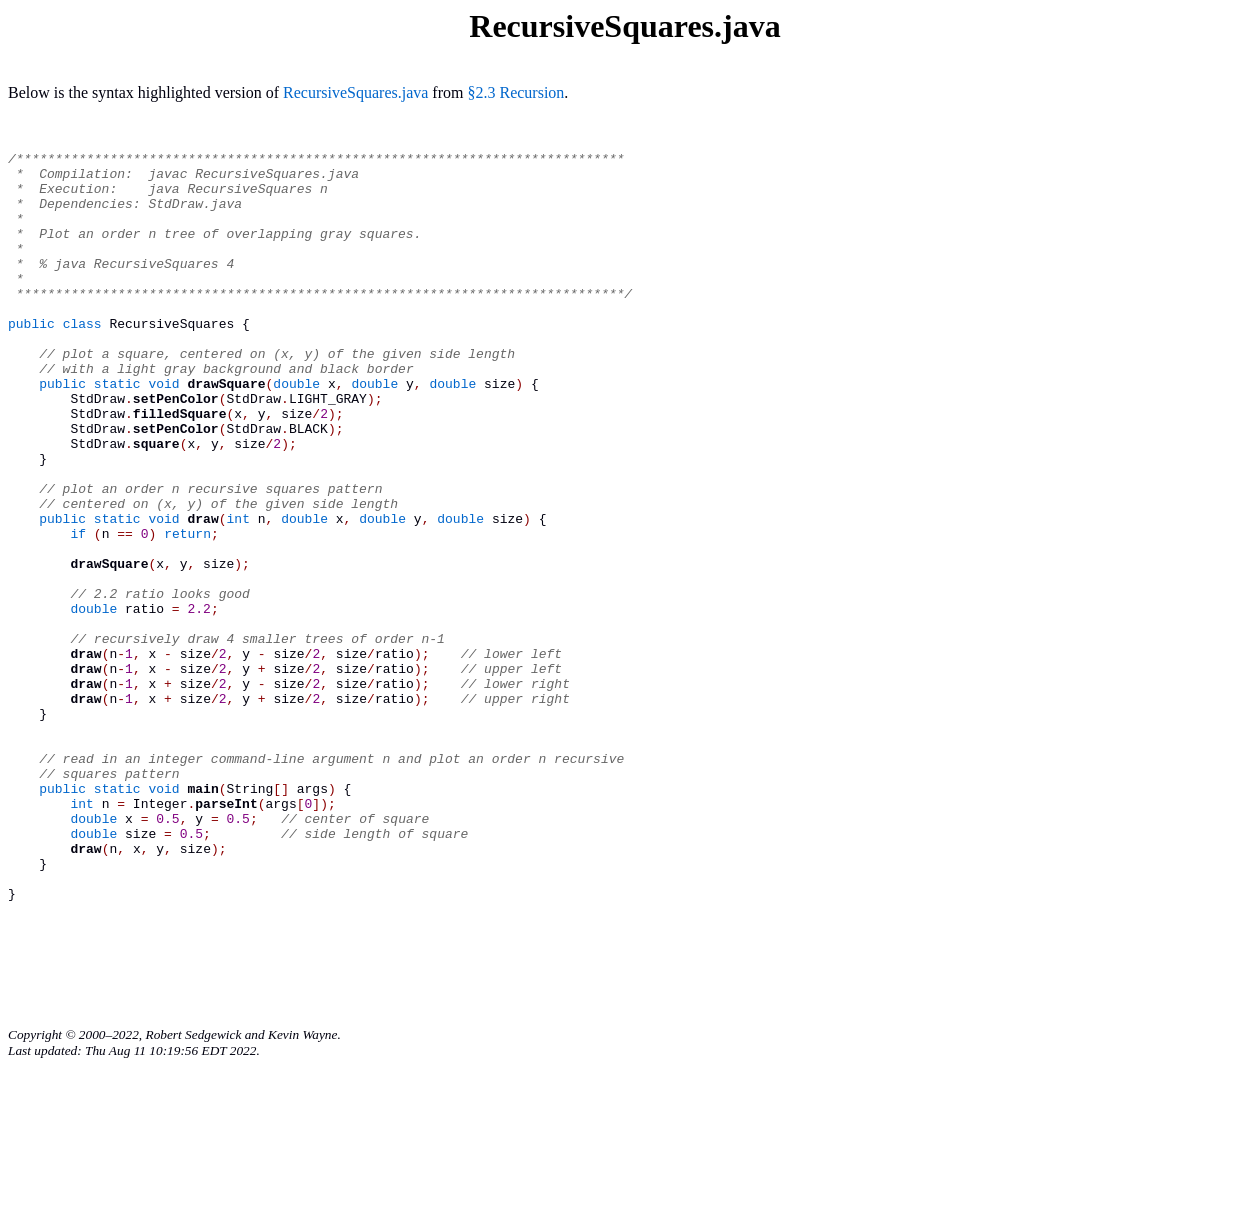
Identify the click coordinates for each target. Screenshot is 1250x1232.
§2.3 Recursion (515, 92)
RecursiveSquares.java (355, 92)
